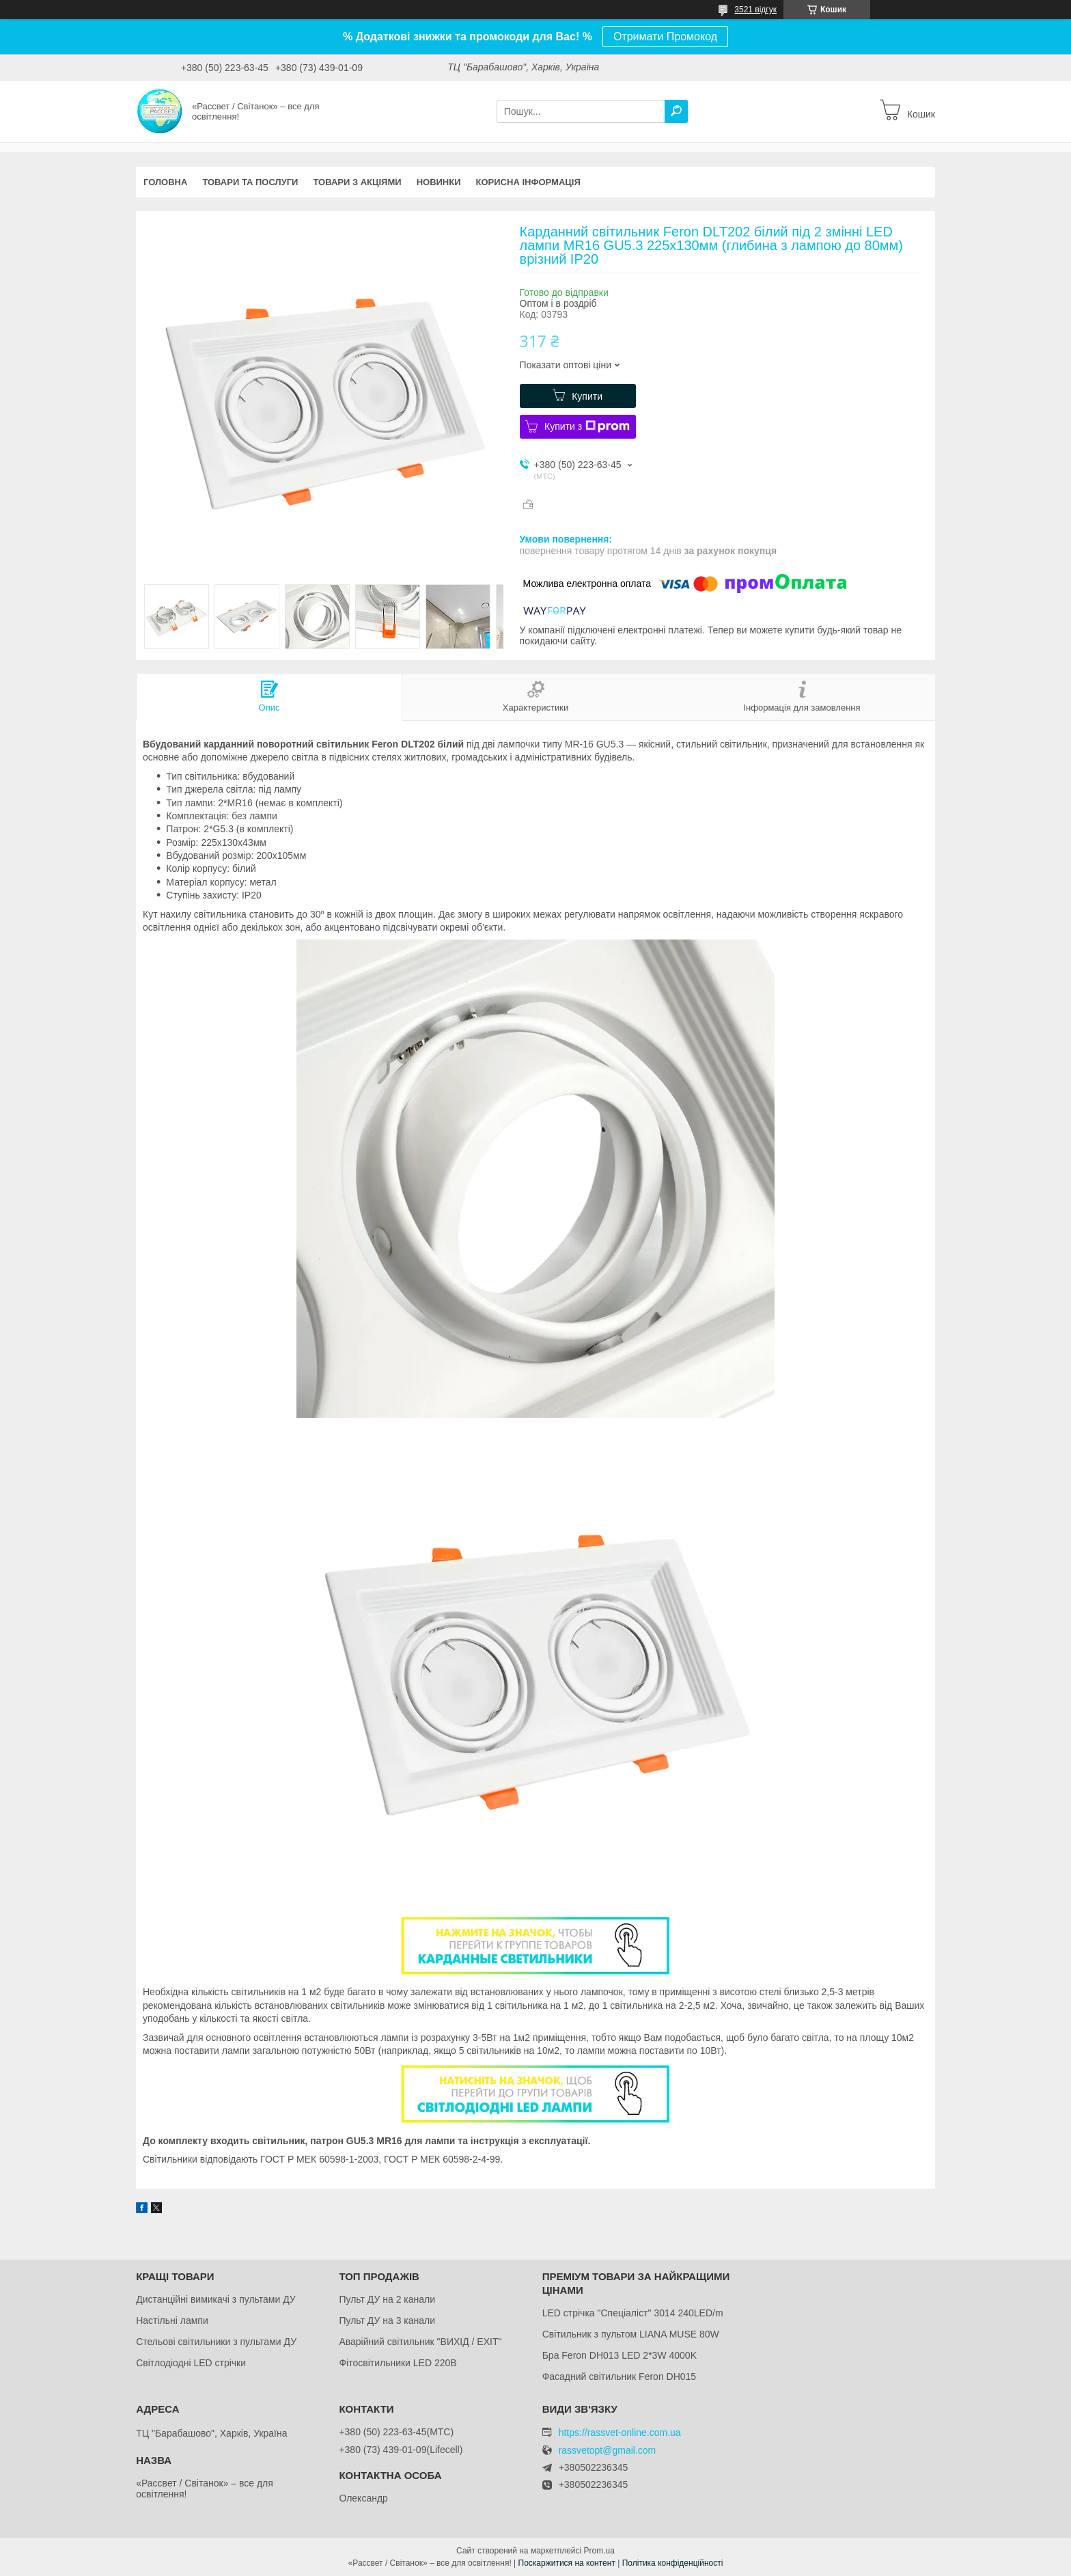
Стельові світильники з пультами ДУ (216, 2341)
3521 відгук (755, 9)
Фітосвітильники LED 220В (397, 2362)
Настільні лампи (172, 2320)
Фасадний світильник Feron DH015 (619, 2376)
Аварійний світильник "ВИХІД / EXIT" (420, 2341)
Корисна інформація (528, 182)
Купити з (587, 426)
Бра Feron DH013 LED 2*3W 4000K (619, 2355)
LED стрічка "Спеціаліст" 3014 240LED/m (632, 2312)
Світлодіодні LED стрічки (191, 2362)
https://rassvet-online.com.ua (620, 2432)
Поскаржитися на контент (566, 2563)
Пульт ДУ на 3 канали (387, 2320)
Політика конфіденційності (672, 2563)
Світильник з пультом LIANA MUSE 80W (630, 2334)
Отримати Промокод (665, 36)
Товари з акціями (357, 182)
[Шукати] (676, 111)
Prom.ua (599, 2551)
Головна (165, 182)
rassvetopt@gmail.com (607, 2450)
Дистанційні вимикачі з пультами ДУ (216, 2299)
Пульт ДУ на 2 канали (387, 2299)
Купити (587, 396)
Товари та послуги (250, 182)
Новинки (439, 182)
